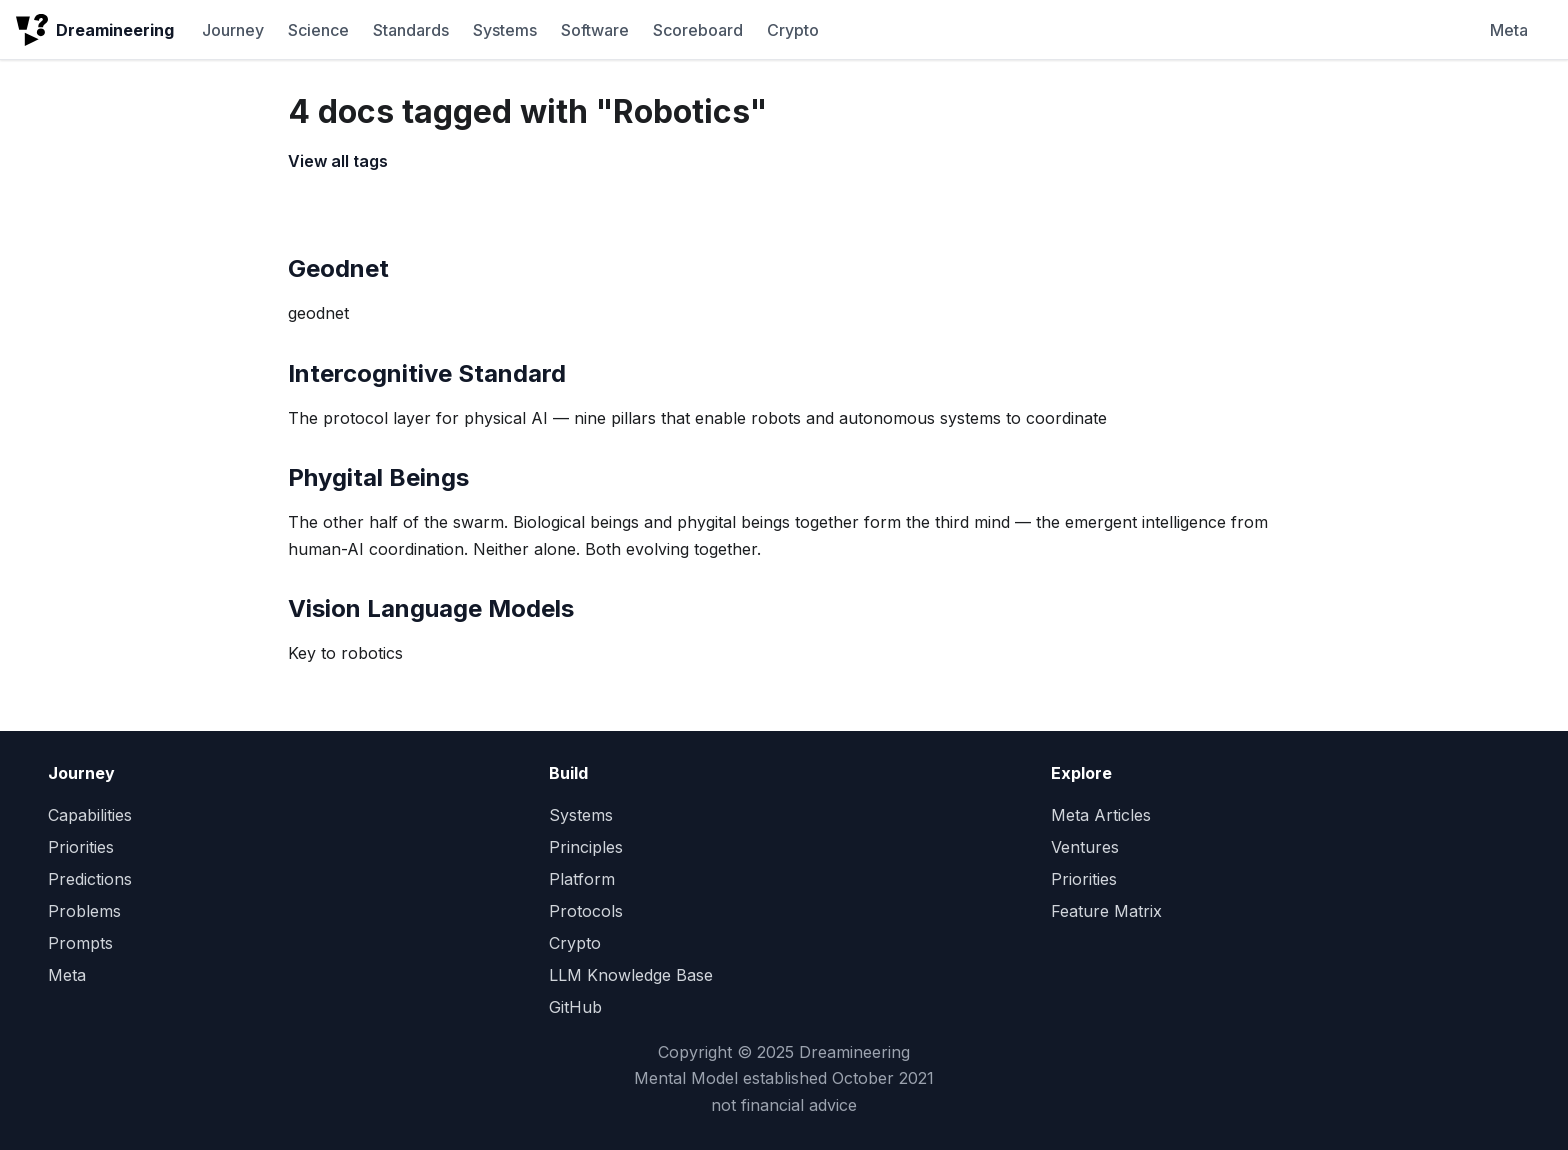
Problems (84, 911)
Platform (582, 879)
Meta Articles (1101, 815)
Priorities (81, 847)
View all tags (338, 161)
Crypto (793, 30)
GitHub (575, 1007)
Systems (505, 30)
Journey (233, 30)
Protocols (586, 911)
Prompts (80, 943)
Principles (586, 847)
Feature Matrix (1106, 911)
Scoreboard (698, 30)
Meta (1509, 30)
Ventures (1085, 847)
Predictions (90, 879)
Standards (411, 30)
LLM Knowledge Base (631, 975)
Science (318, 30)
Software (595, 30)
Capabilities (90, 815)
